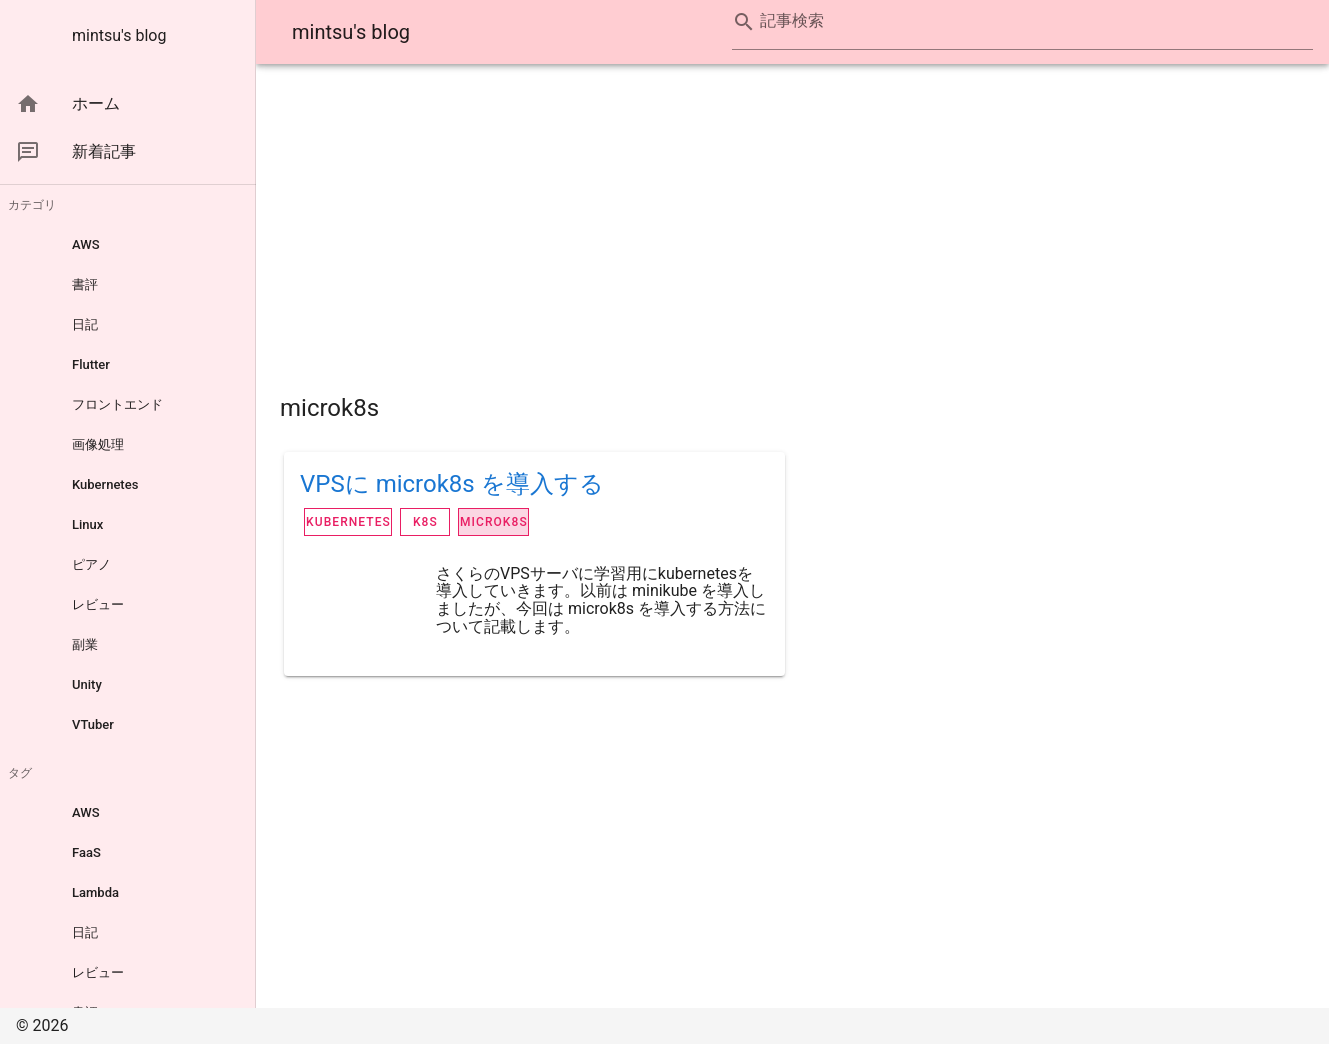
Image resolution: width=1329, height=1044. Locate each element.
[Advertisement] (792, 228)
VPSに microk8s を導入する (452, 484)
